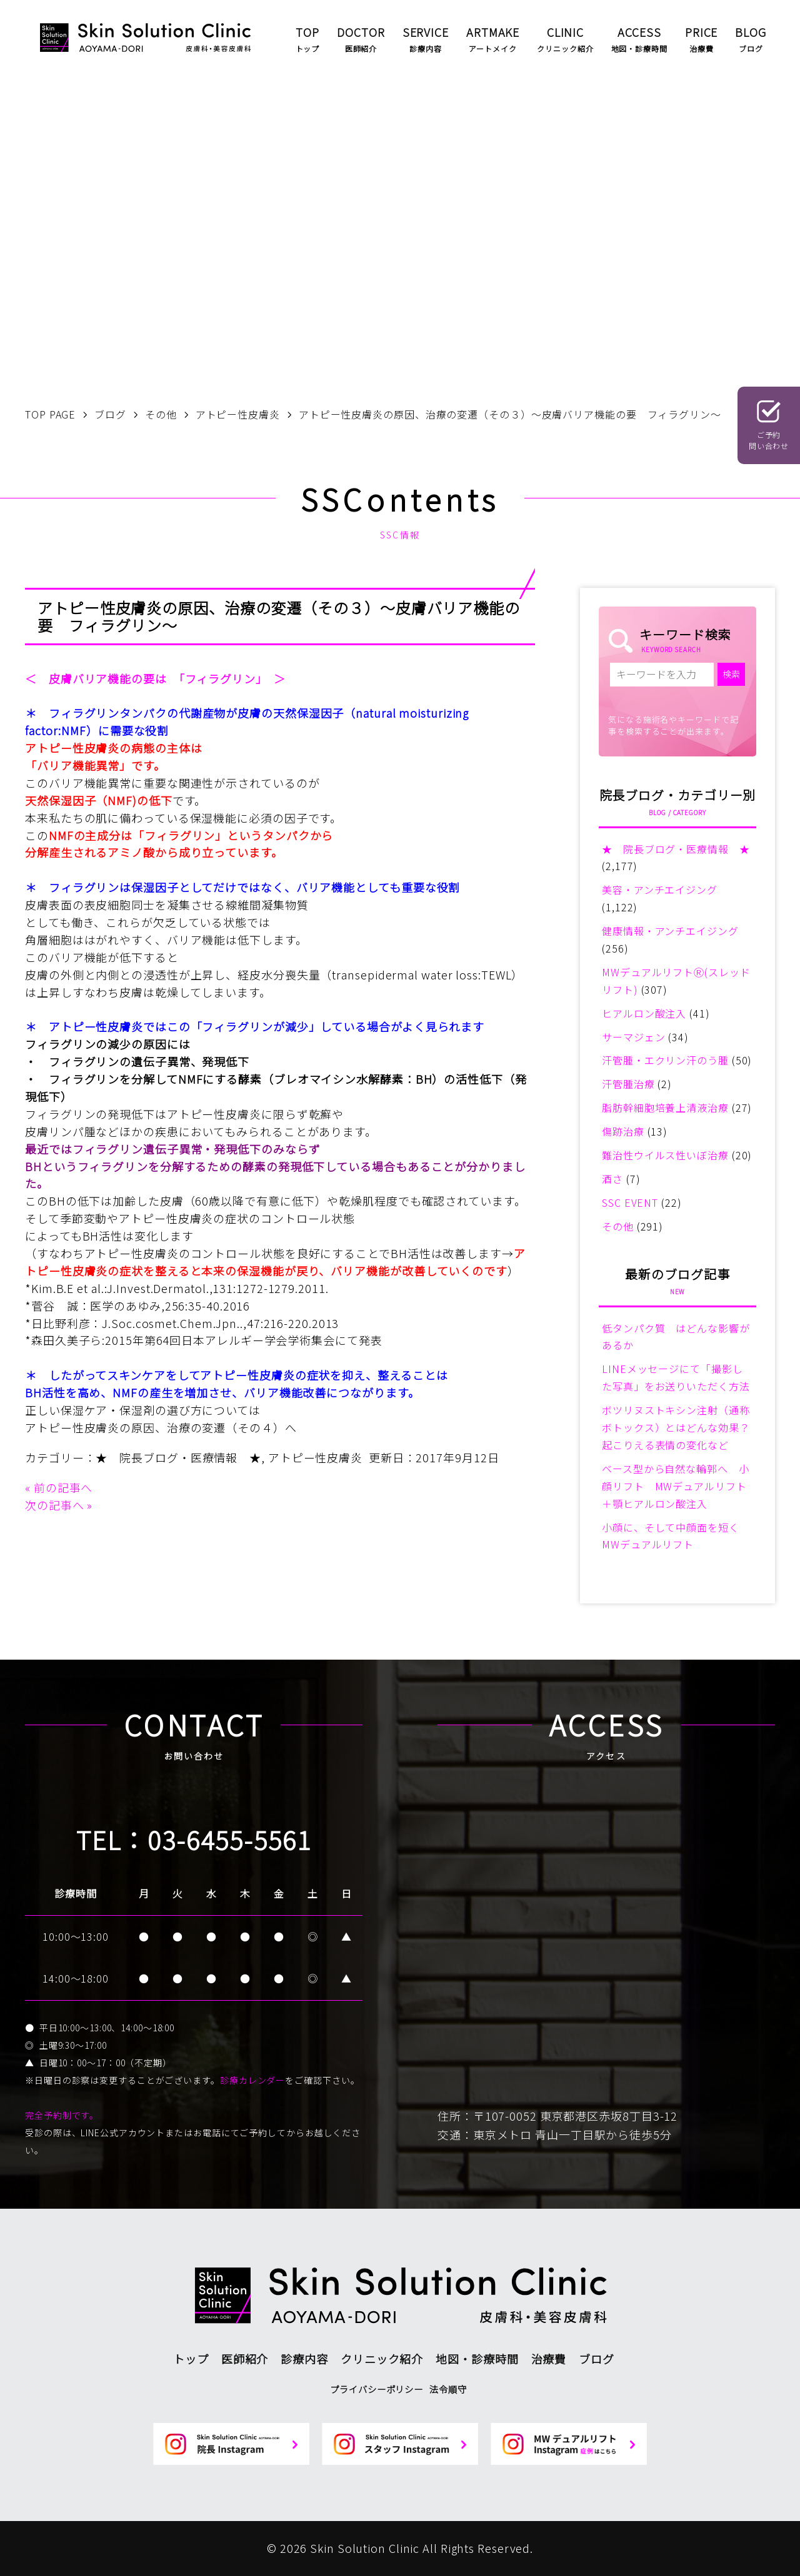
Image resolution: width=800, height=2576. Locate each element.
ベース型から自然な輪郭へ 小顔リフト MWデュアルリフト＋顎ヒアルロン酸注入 (675, 1486)
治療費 (549, 2359)
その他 (618, 1226)
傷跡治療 (623, 1131)
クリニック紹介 (382, 2359)
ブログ (596, 2359)
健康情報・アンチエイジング (670, 930)
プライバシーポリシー (376, 2388)
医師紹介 (245, 2359)
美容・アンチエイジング (660, 889)
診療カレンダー (252, 2080)
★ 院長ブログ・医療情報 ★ (178, 1457)
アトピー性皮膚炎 (315, 1457)
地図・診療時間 (477, 2359)
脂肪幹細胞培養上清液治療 (665, 1107)
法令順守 (448, 2388)
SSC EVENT (630, 1202)
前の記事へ (63, 1487)
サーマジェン (633, 1036)
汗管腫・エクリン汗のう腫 (665, 1060)
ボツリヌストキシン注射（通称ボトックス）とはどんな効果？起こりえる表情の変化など (676, 1427)
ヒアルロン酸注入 (644, 1013)
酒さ (612, 1178)
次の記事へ (54, 1505)
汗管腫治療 (628, 1083)
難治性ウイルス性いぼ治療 (665, 1154)
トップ (191, 2359)
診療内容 (304, 2359)
